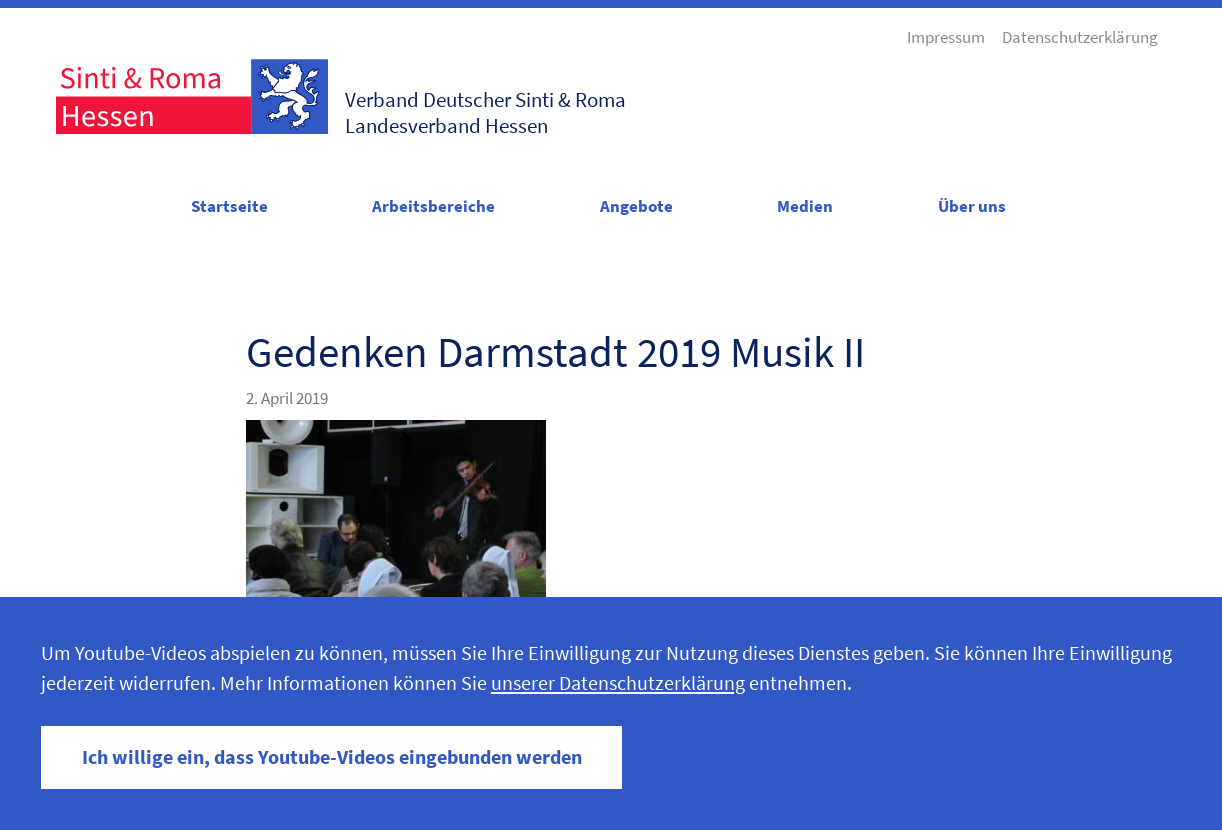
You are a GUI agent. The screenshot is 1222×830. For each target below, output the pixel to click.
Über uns (972, 206)
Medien (805, 206)
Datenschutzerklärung (1080, 37)
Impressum (946, 37)
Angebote (636, 206)
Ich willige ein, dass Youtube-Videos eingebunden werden (332, 757)
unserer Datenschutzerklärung (618, 683)
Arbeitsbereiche (433, 206)
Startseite (229, 206)
